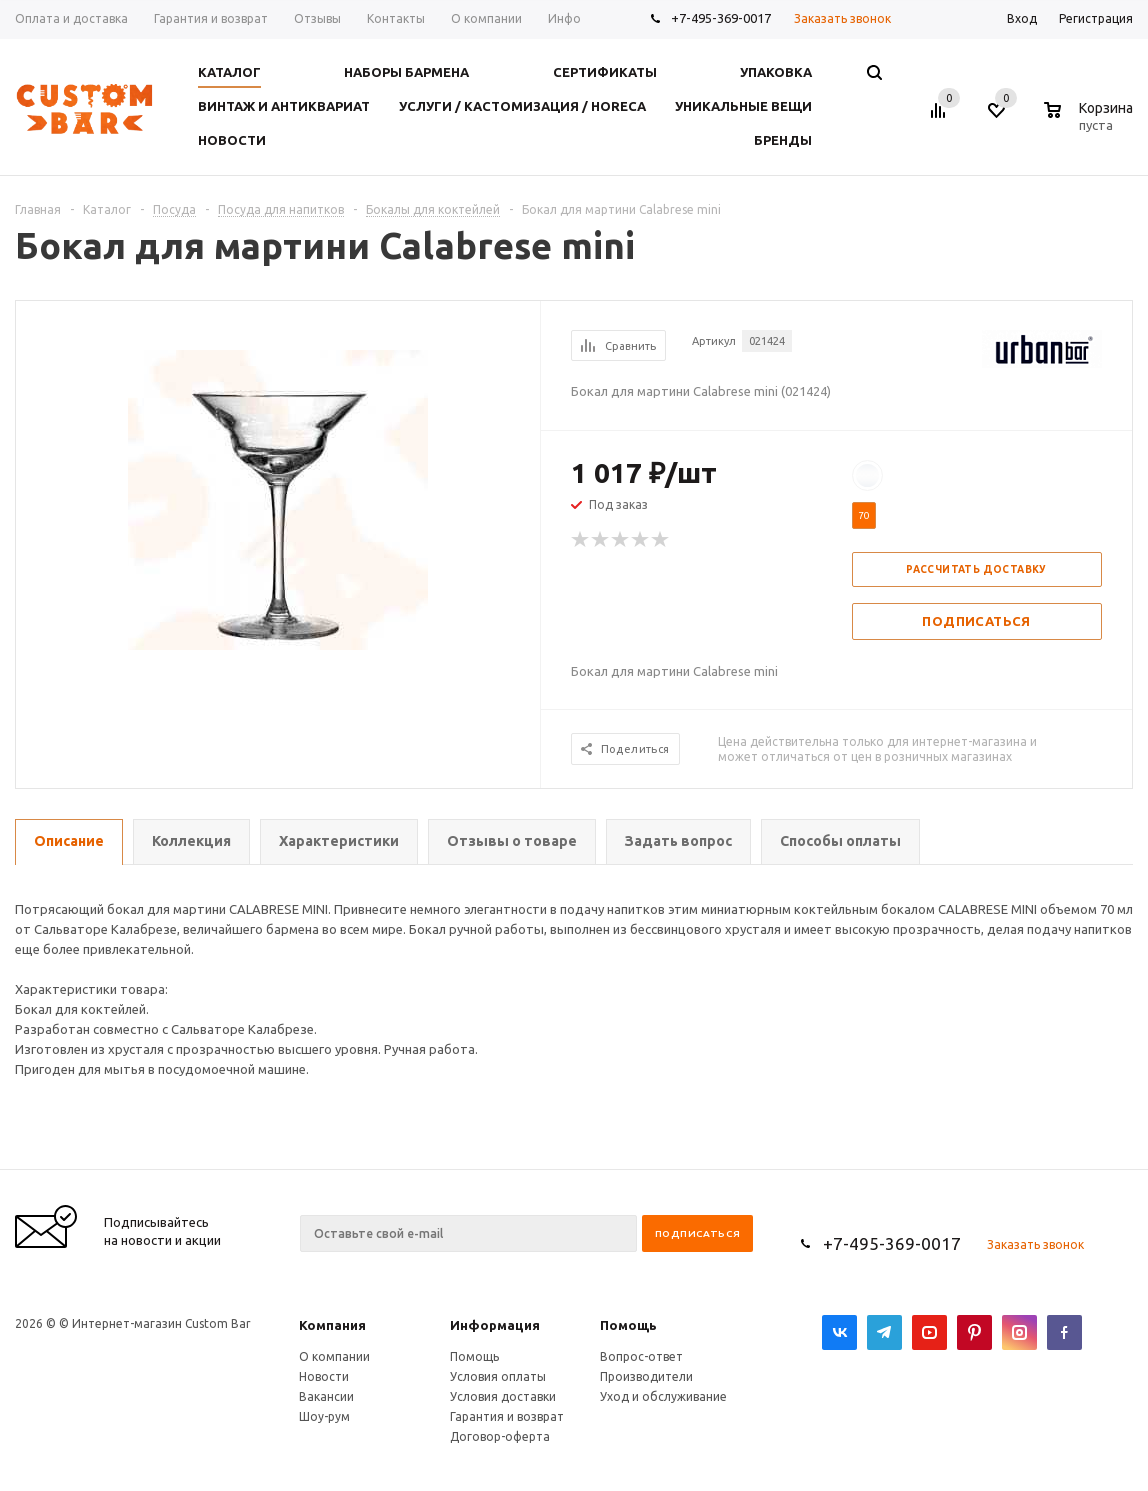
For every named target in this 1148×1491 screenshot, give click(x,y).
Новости (324, 1376)
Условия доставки (503, 1396)
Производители (646, 1376)
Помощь (628, 1325)
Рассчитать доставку (976, 569)
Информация (495, 1325)
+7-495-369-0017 (721, 18)
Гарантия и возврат (507, 1416)
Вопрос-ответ (641, 1356)
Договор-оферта (500, 1436)
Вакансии (326, 1396)
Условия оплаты (498, 1376)
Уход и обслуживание (663, 1396)
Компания (332, 1325)
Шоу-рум (324, 1416)
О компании (334, 1356)
